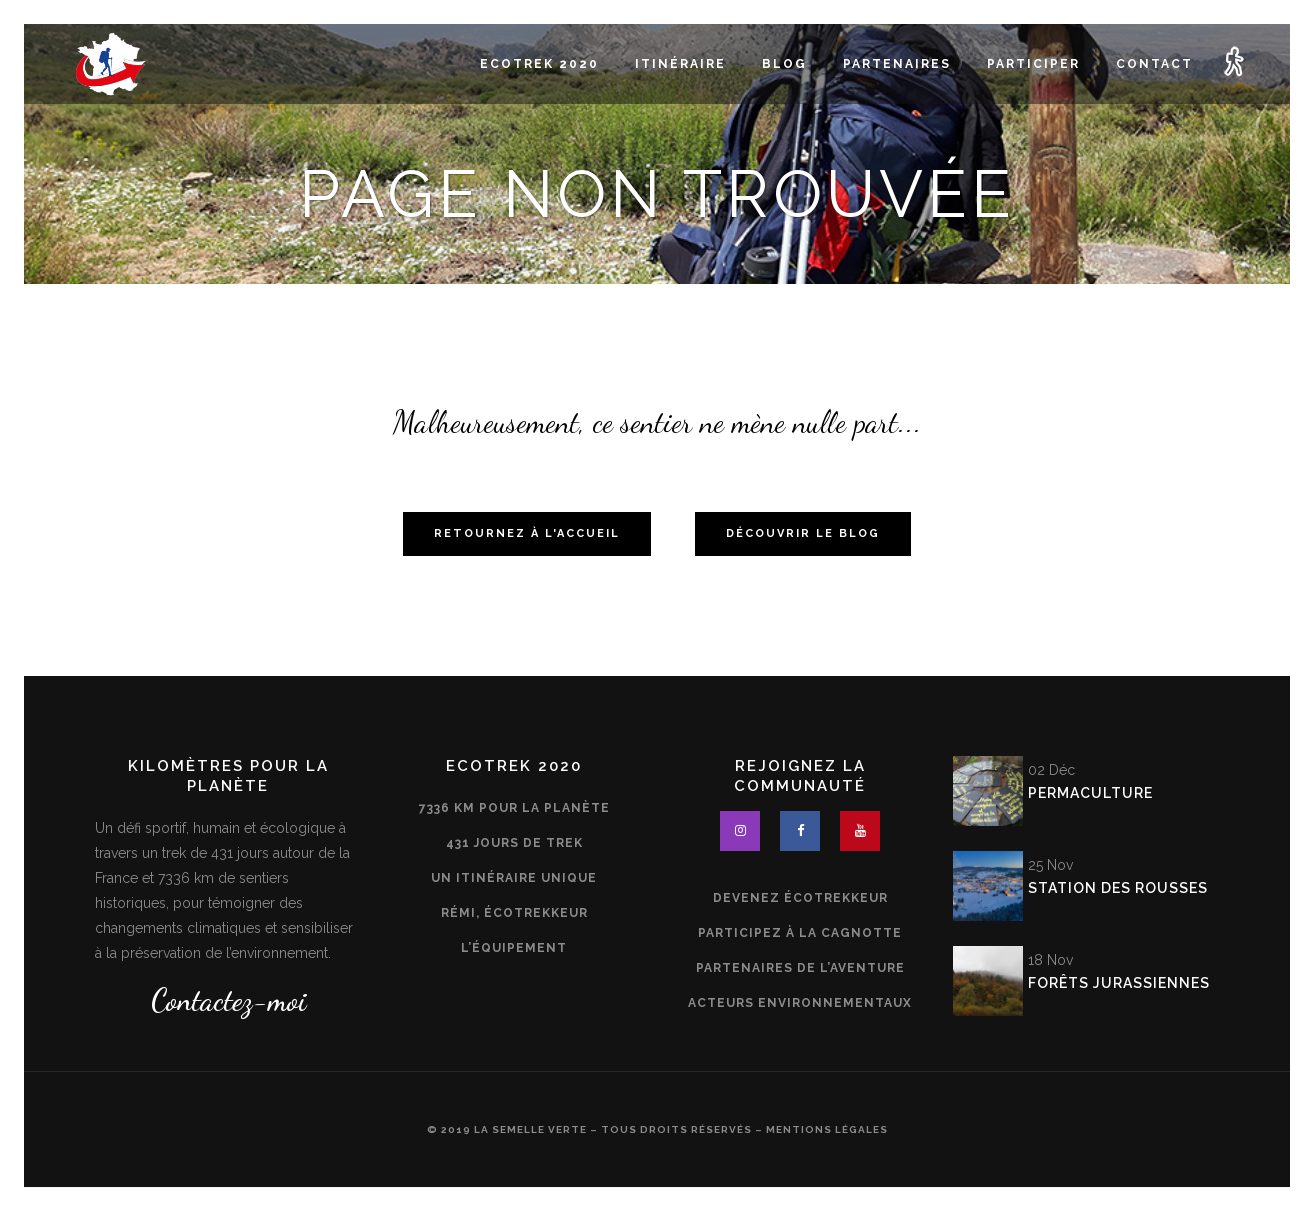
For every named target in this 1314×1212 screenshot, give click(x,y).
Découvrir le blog (803, 533)
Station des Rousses (1118, 888)
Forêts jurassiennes (1119, 983)
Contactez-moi (228, 1000)
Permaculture (1090, 793)
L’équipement (514, 948)
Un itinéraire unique (514, 878)
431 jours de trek (514, 843)
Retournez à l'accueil (527, 533)
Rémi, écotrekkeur (514, 913)
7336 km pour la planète (514, 808)
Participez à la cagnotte (800, 933)
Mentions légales (827, 1129)
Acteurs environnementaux (800, 1003)
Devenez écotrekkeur (800, 898)
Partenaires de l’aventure (800, 968)
